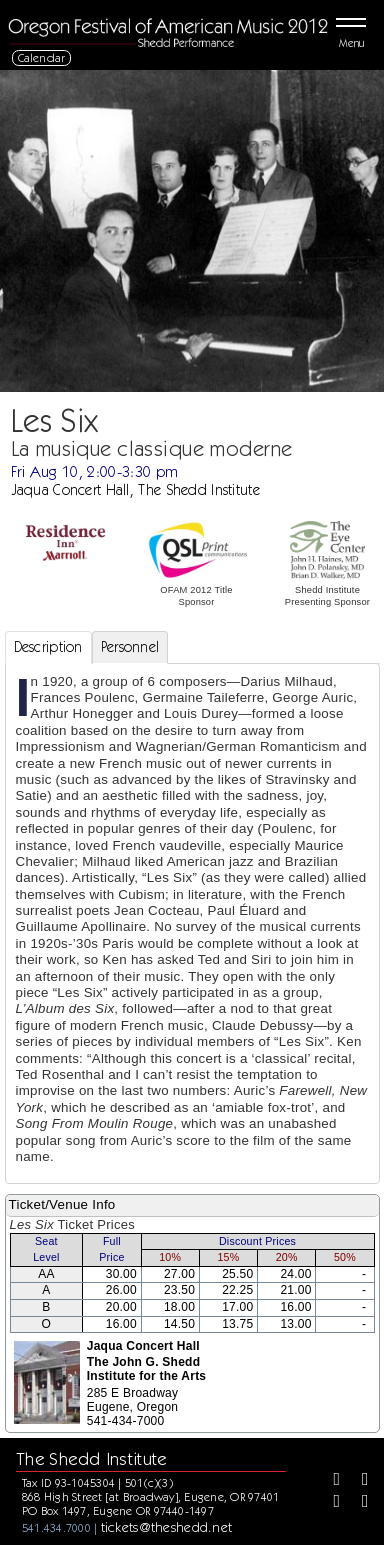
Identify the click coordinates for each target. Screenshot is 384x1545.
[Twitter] (358, 1481)
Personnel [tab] (130, 647)
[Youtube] (358, 1503)
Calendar (42, 57)
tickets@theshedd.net (167, 1527)
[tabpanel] (192, 924)
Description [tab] (48, 647)
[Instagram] (330, 1503)
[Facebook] (330, 1481)
